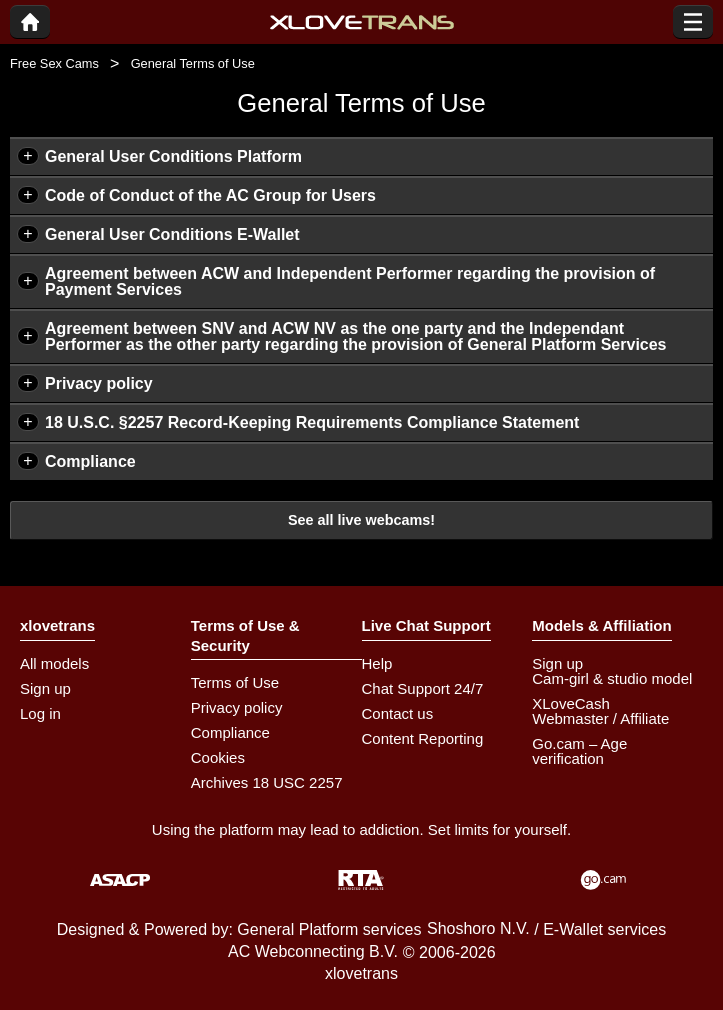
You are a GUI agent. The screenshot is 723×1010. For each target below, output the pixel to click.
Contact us (398, 713)
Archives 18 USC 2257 (267, 782)
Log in (40, 713)
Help (377, 663)
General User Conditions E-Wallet (172, 234)
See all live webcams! (361, 520)
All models (54, 663)
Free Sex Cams (54, 63)
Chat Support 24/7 (423, 688)
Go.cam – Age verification (579, 751)
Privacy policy (99, 383)
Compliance (90, 461)
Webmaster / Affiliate (600, 718)
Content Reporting (423, 738)
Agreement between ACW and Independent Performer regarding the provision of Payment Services (350, 281)
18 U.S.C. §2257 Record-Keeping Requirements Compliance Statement (312, 422)
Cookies (218, 757)
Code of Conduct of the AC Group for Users (210, 195)
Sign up (45, 688)
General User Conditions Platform (173, 156)
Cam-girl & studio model (612, 678)
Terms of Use (235, 682)
